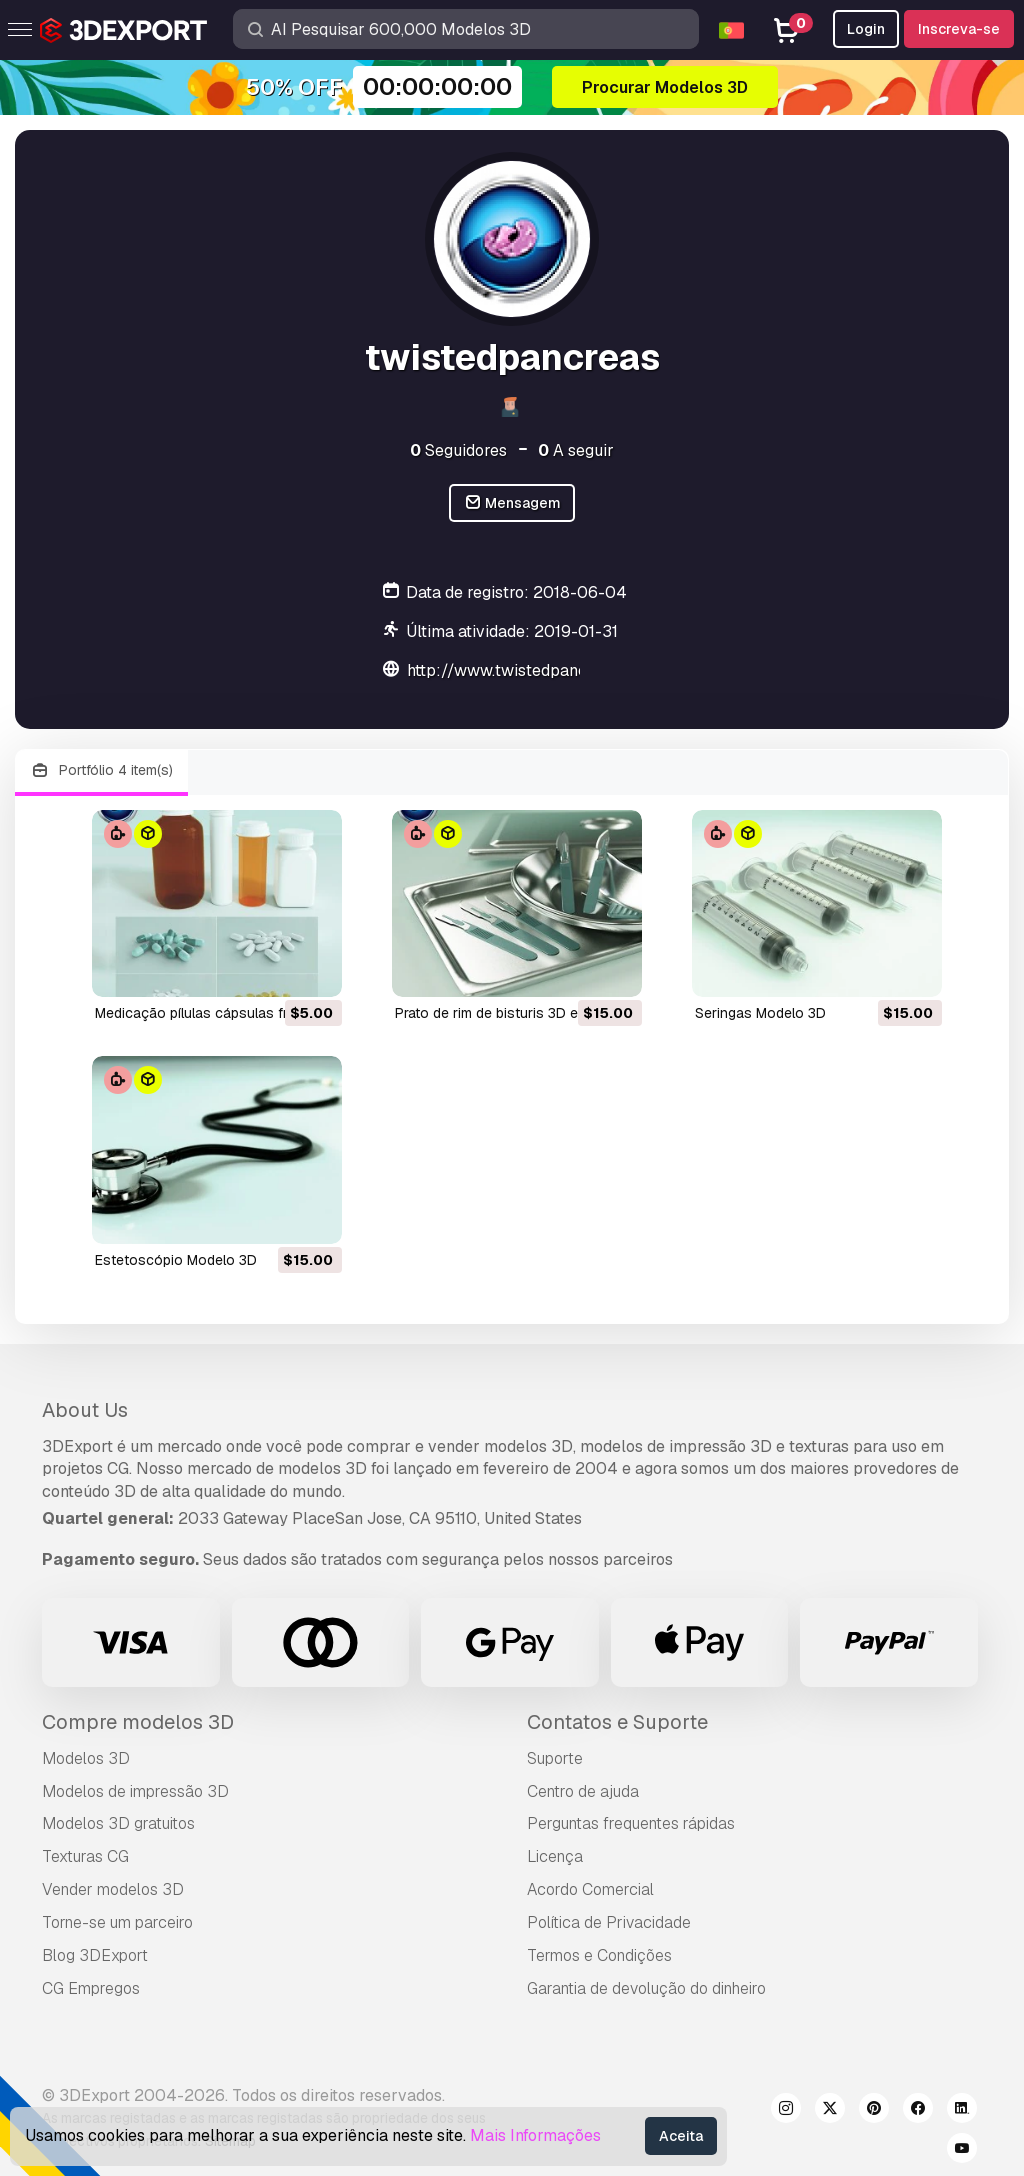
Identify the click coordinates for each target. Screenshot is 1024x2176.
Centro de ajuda (583, 1791)
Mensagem (512, 503)
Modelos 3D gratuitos (118, 1823)
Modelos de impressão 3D (135, 1791)
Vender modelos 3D (113, 1889)
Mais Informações (535, 2135)
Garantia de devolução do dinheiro (646, 1988)
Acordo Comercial (590, 1889)
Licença (555, 1856)
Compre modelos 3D (138, 1722)
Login (866, 29)
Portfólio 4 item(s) (101, 770)
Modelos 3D (86, 1758)
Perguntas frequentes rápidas (631, 1823)
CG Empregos (91, 1988)
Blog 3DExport (95, 1955)
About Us (85, 1410)
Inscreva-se (959, 29)
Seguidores (458, 450)
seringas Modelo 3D (760, 1013)
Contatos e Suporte (617, 1722)
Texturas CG (85, 1856)
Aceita (681, 2136)
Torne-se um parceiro (117, 1922)
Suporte (555, 1758)
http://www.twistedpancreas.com (530, 670)
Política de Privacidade (609, 1922)
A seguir (576, 450)
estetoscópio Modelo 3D (176, 1260)
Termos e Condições (599, 1955)
